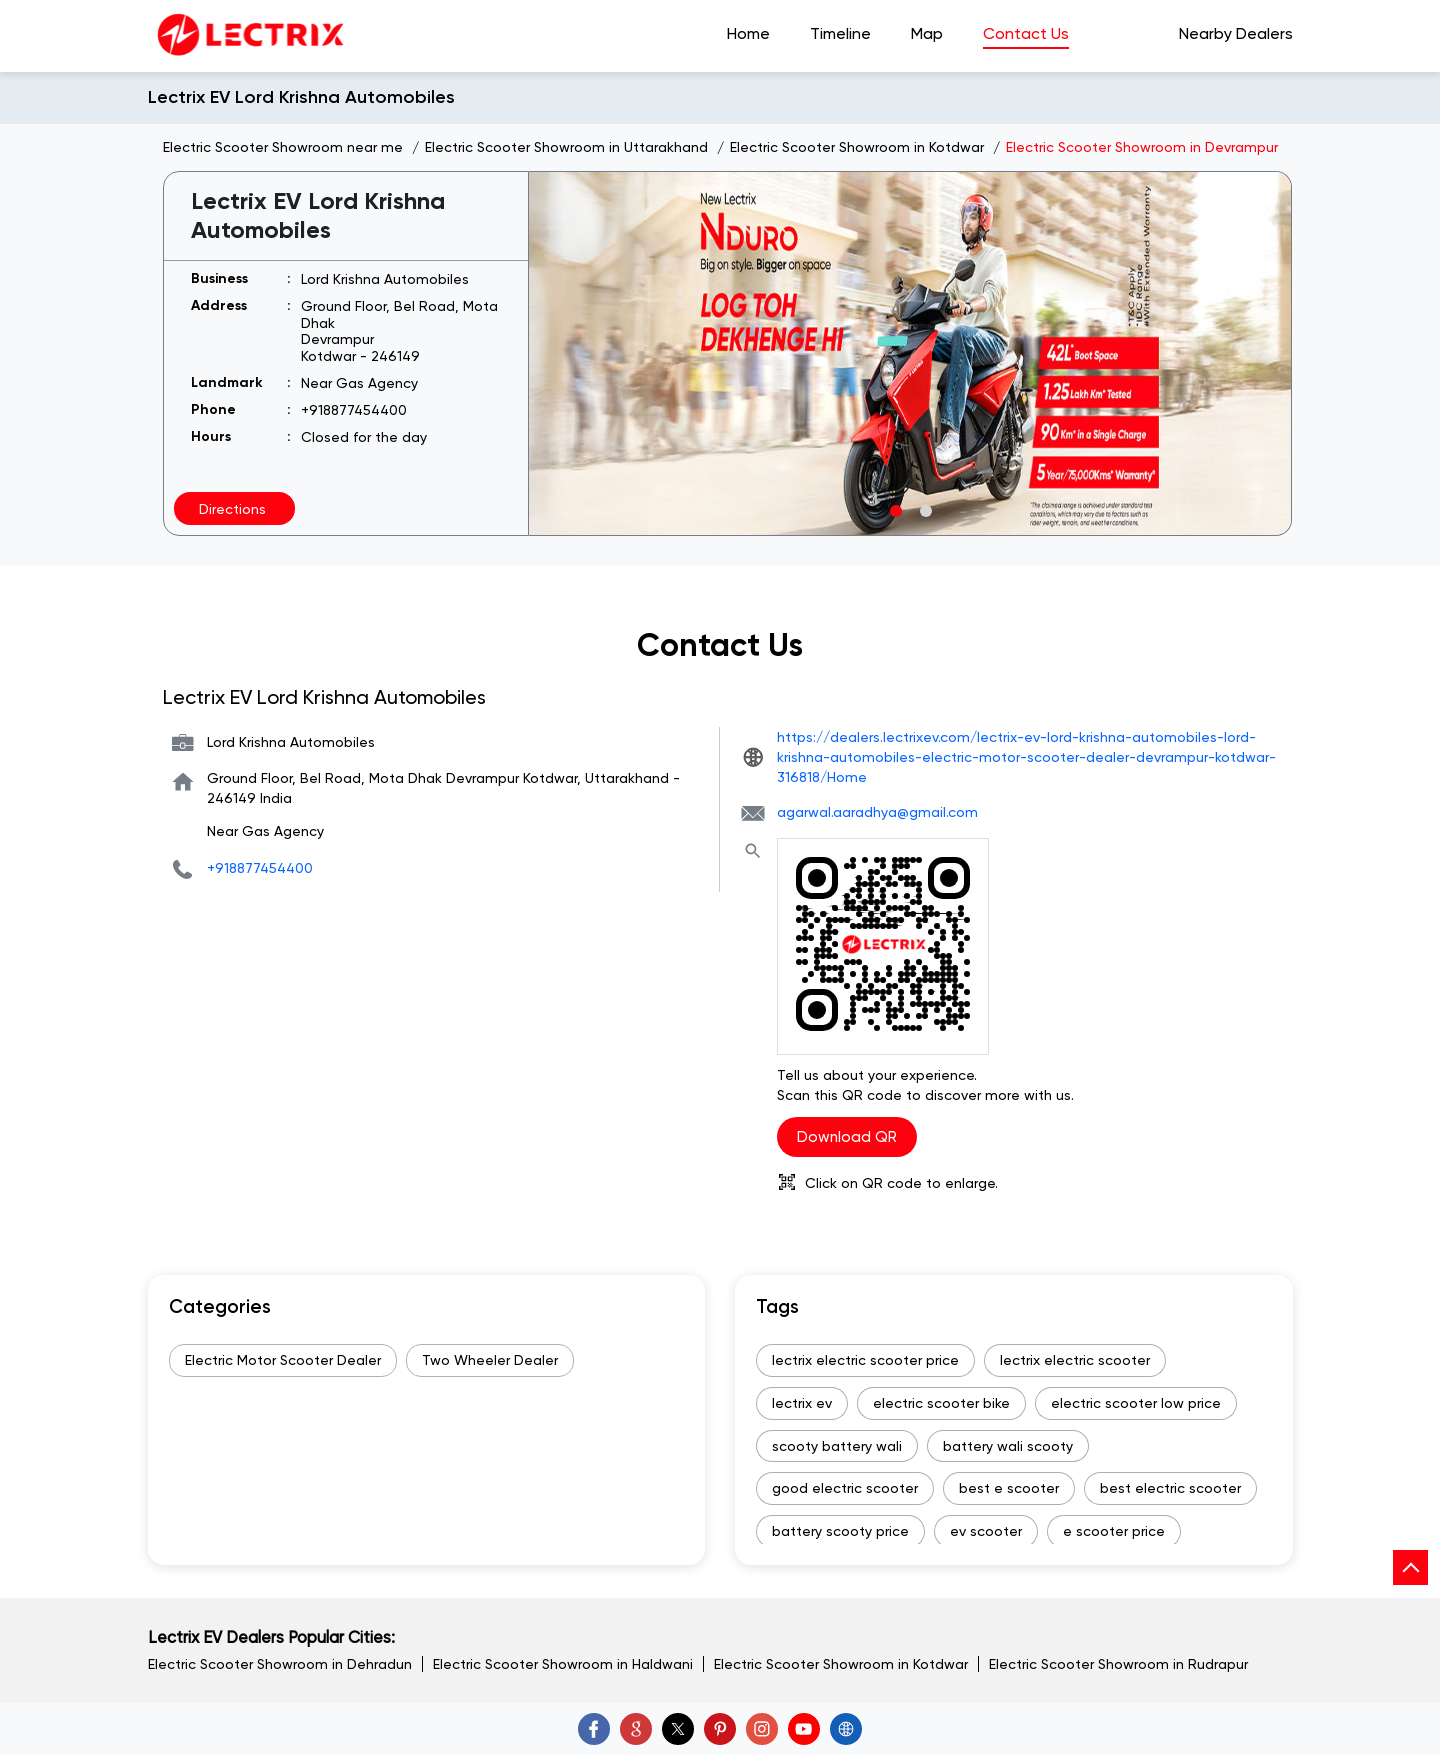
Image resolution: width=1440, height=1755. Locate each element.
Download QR (847, 1137)
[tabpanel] (910, 353)
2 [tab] (925, 510)
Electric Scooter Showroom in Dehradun (280, 1664)
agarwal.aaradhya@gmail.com (877, 812)
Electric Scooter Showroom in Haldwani (563, 1664)
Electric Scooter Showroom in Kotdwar (841, 1664)
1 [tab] (895, 510)
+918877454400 (354, 410)
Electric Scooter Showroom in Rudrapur (1118, 1664)
